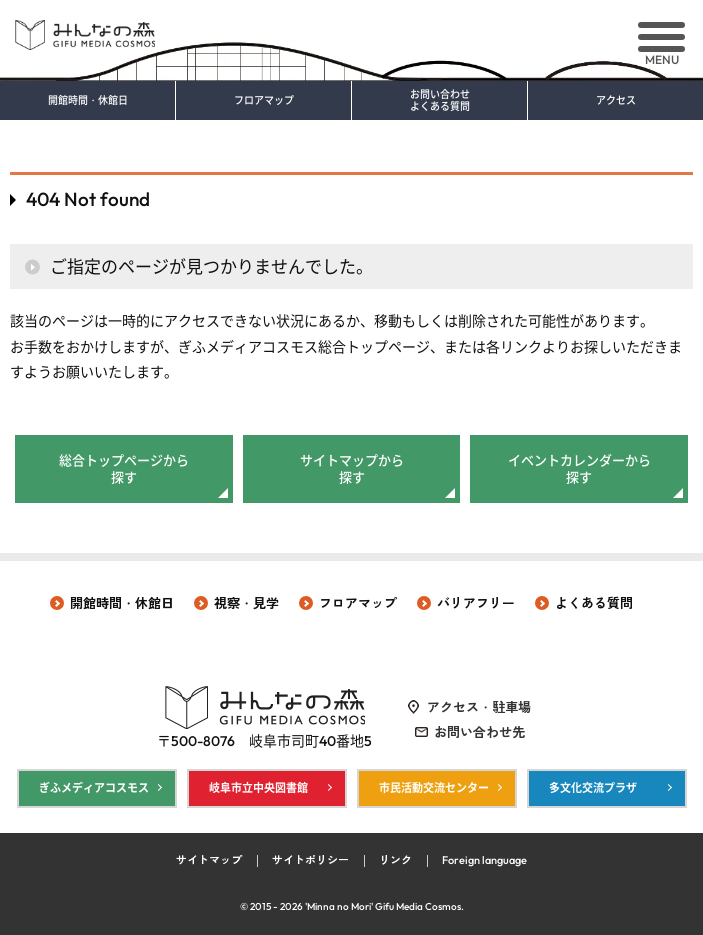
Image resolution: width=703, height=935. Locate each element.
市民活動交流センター (434, 788)
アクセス (616, 101)
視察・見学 (246, 603)
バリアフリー (476, 603)
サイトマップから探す (352, 468)
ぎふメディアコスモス (94, 788)
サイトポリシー (310, 860)
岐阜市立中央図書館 (258, 788)
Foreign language (484, 860)
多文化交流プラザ (593, 788)
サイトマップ (209, 860)
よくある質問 (594, 603)
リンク (395, 860)
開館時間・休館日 (88, 101)
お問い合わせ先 (479, 732)
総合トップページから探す (124, 468)
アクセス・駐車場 (479, 707)
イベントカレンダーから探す (579, 468)
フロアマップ (264, 101)
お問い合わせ (439, 101)
